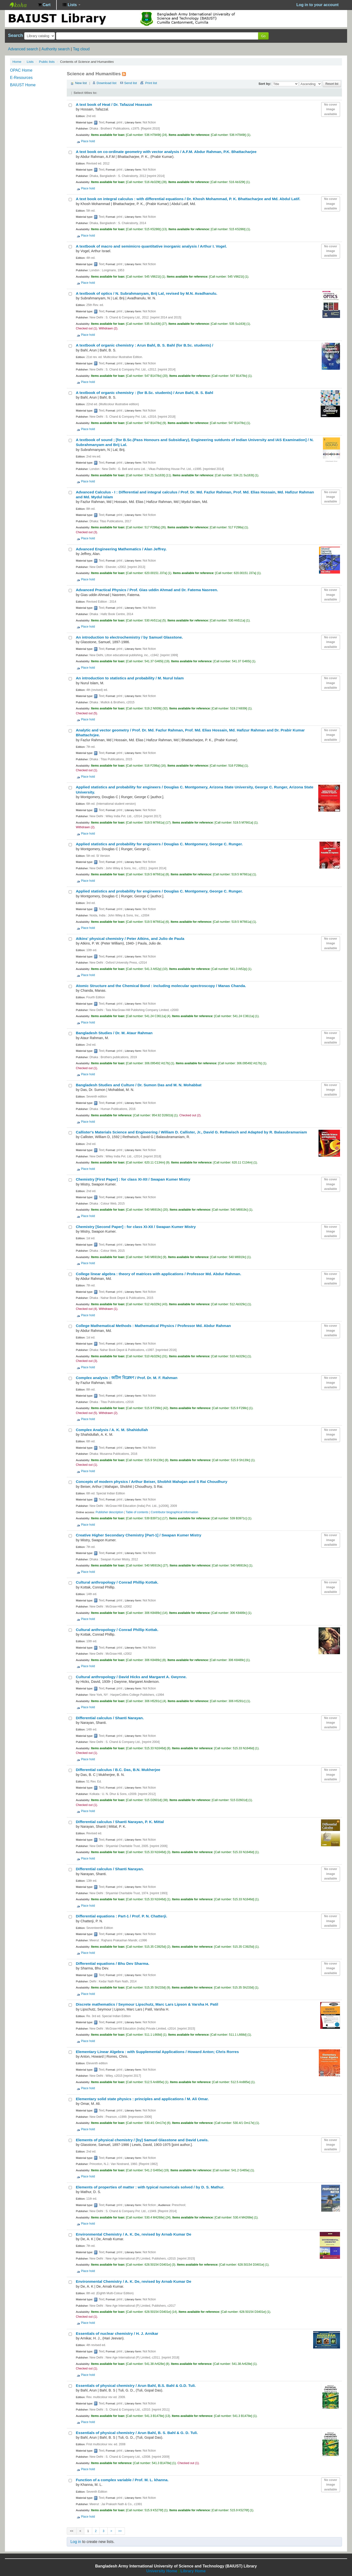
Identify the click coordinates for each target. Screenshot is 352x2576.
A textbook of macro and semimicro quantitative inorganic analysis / (151, 246)
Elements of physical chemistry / (142, 2140)
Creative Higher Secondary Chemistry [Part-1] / (138, 1535)
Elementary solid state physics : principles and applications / (142, 2099)
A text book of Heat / (114, 104)
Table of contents (137, 1512)
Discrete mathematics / (147, 2004)
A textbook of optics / (146, 293)
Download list (106, 83)
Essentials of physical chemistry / (136, 2385)
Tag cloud (81, 49)
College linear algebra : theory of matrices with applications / (158, 1274)
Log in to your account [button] (318, 5)
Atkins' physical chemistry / (130, 938)
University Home (161, 2571)
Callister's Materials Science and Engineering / (191, 1132)
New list (81, 83)
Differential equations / (112, 1963)
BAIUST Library (22, 5)
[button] (44, 5)
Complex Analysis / (112, 1430)
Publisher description (109, 1512)
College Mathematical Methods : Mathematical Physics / (153, 1326)
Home (16, 62)
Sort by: (265, 84)
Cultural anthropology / (117, 1582)
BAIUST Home (23, 85)
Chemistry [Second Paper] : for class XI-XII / (136, 1227)
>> (120, 2531)
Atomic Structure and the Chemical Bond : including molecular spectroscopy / (161, 986)
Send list (130, 83)
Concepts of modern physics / (151, 1481)
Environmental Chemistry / (133, 2234)
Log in (75, 2542)
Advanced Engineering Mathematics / (121, 549)
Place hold (88, 141)
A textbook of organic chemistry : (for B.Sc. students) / (144, 345)
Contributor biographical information (174, 1512)
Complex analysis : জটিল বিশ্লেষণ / (126, 1378)
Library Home (193, 2571)
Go (263, 35)
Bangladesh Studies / (114, 1033)
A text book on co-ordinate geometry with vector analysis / (166, 152)
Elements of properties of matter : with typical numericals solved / (150, 2187)
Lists (30, 62)
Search (15, 35)
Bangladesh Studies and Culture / (138, 1085)
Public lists (47, 62)
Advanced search (23, 49)
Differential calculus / (110, 1718)
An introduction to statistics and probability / (130, 678)
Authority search (55, 49)
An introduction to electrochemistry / (129, 637)
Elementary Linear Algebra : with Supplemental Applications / (157, 2052)
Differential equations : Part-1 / (121, 1916)
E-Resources (21, 78)
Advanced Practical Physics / (147, 590)
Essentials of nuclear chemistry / (117, 2333)
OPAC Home (21, 70)
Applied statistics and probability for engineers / (159, 844)
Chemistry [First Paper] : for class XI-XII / (133, 1179)
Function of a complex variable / (122, 2480)
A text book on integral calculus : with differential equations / (188, 199)
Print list (151, 83)
